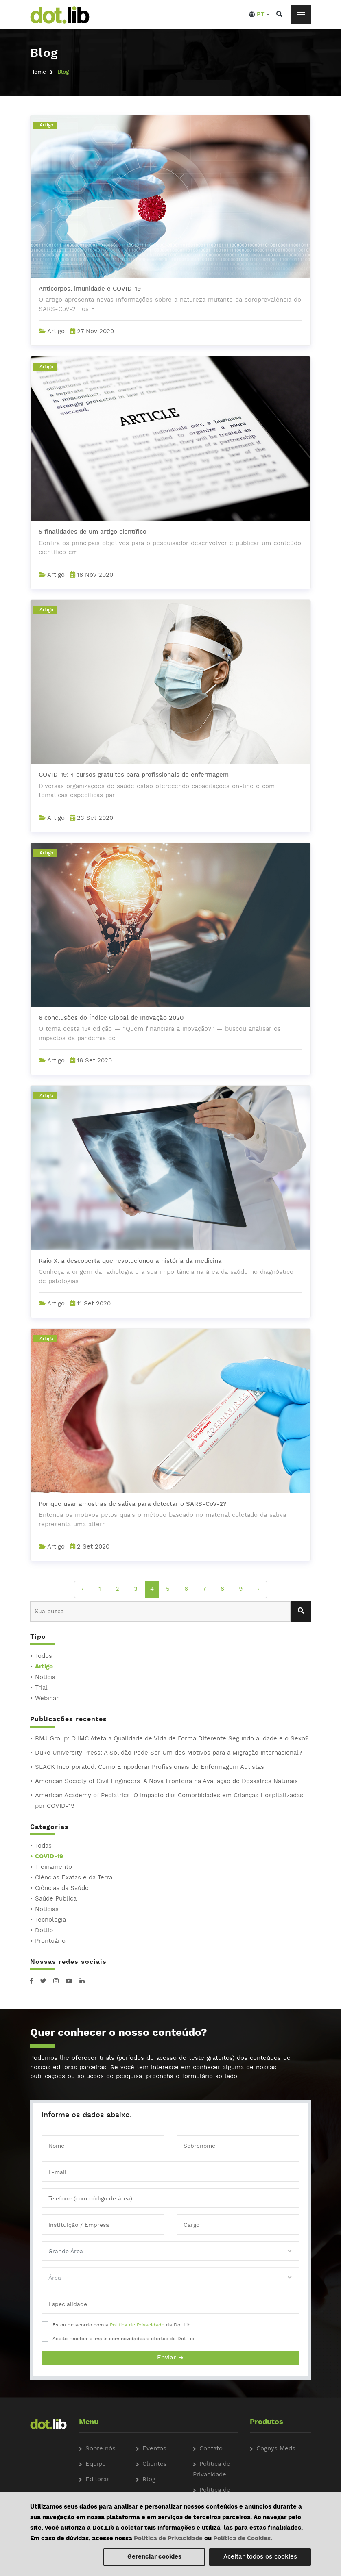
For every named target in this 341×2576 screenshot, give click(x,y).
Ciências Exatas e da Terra (73, 1878)
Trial (41, 1688)
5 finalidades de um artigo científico (92, 532)
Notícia (45, 1678)
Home (38, 72)
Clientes (154, 2464)
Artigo (44, 1667)
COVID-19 (49, 1857)
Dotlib (44, 1931)
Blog (148, 2480)
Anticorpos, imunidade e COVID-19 (90, 289)
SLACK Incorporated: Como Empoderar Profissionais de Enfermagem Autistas (149, 1767)
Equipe (95, 2464)
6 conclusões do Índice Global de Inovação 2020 (111, 1018)
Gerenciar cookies (154, 2557)
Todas (43, 1846)
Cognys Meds (275, 2449)
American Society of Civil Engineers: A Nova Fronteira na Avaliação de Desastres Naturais (166, 1782)
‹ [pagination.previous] (83, 1589)
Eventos (154, 2449)
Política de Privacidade (137, 2325)
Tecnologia (50, 1920)
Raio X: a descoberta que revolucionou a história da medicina (130, 1261)
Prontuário (50, 1941)
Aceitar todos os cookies (260, 2557)
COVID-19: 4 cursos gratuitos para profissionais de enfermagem (134, 775)
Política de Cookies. (242, 2539)
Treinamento (53, 1867)
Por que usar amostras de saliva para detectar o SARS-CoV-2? (132, 1504)
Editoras (97, 2480)
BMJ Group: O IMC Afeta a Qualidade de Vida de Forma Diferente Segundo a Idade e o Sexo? (171, 1739)
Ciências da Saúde (62, 1888)
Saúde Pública (56, 1899)
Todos (43, 1656)
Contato (211, 2449)
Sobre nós (100, 2449)
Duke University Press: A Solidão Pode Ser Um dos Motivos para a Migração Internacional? (168, 1753)
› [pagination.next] (258, 1589)
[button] (259, 14)
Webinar (47, 1699)
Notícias (47, 1910)
